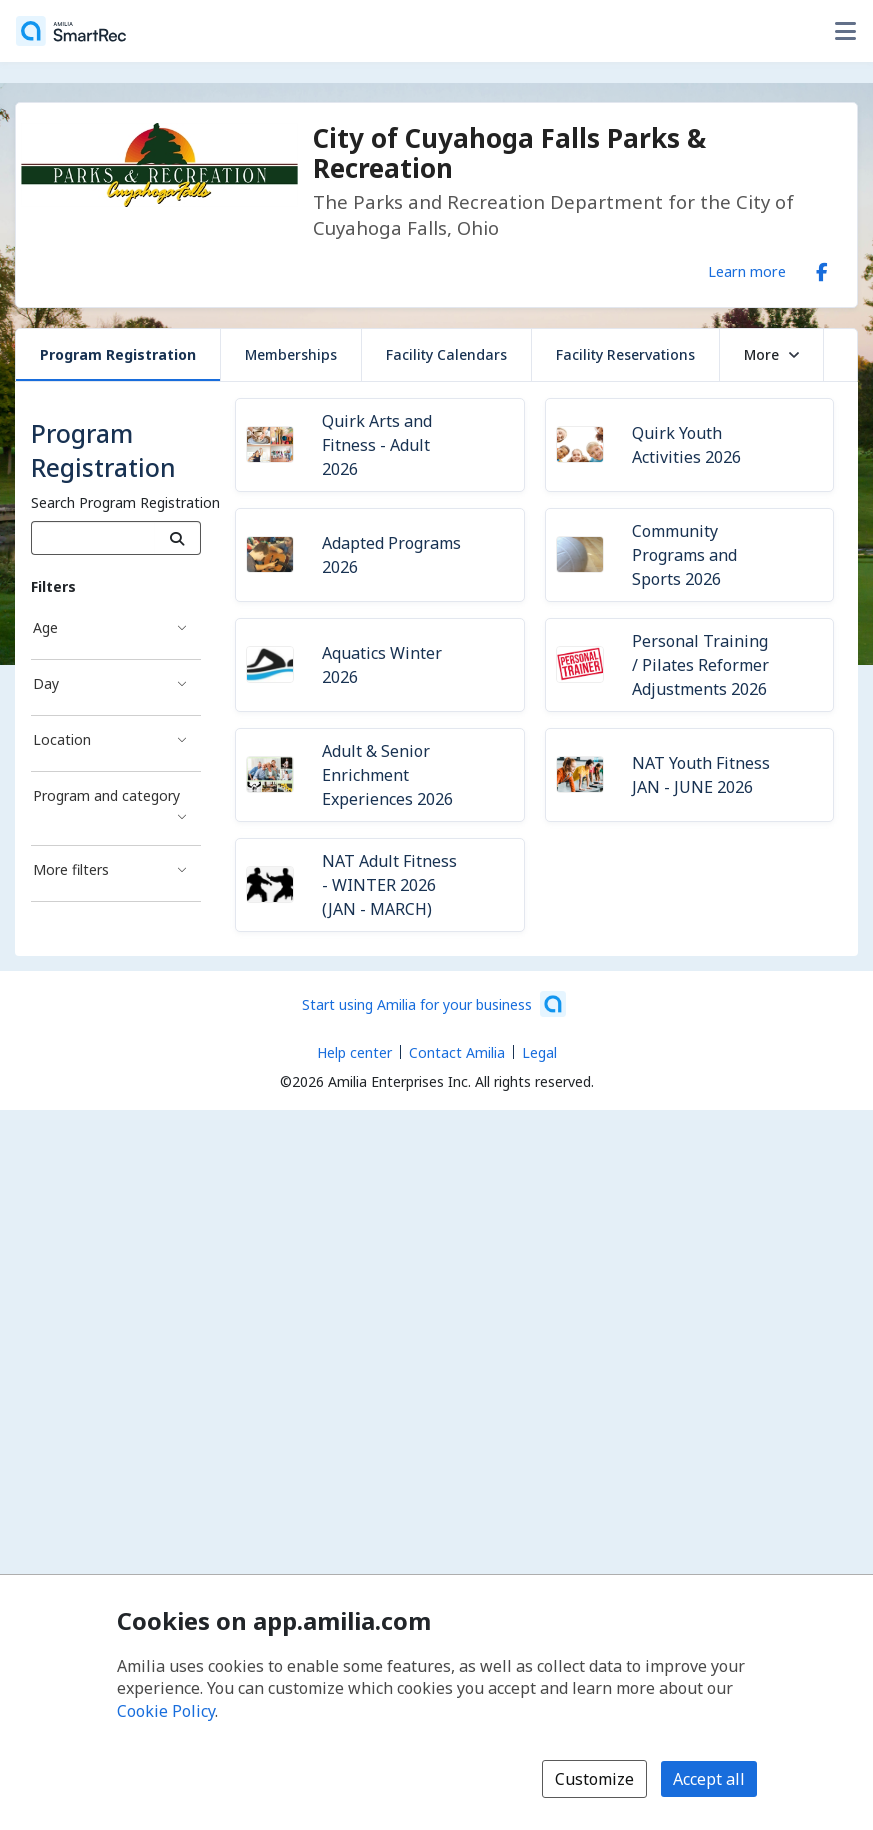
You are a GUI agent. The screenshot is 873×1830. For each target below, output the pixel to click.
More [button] (771, 354)
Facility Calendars (446, 354)
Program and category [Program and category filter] (106, 795)
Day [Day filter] (46, 683)
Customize (594, 1779)
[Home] (71, 31)
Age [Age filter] (45, 627)
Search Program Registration (125, 502)
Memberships (291, 354)
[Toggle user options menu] (845, 31)
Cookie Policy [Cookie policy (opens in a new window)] (166, 1711)
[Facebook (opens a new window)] (822, 268)
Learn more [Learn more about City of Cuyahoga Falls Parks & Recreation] (747, 271)
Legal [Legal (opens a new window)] (539, 1052)
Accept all (709, 1779)
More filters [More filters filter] (71, 869)
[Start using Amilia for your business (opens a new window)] (434, 1004)
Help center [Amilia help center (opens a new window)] (354, 1052)
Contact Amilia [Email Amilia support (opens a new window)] (457, 1052)
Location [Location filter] (62, 739)
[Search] (177, 538)
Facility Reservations (625, 354)
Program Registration (118, 354)
